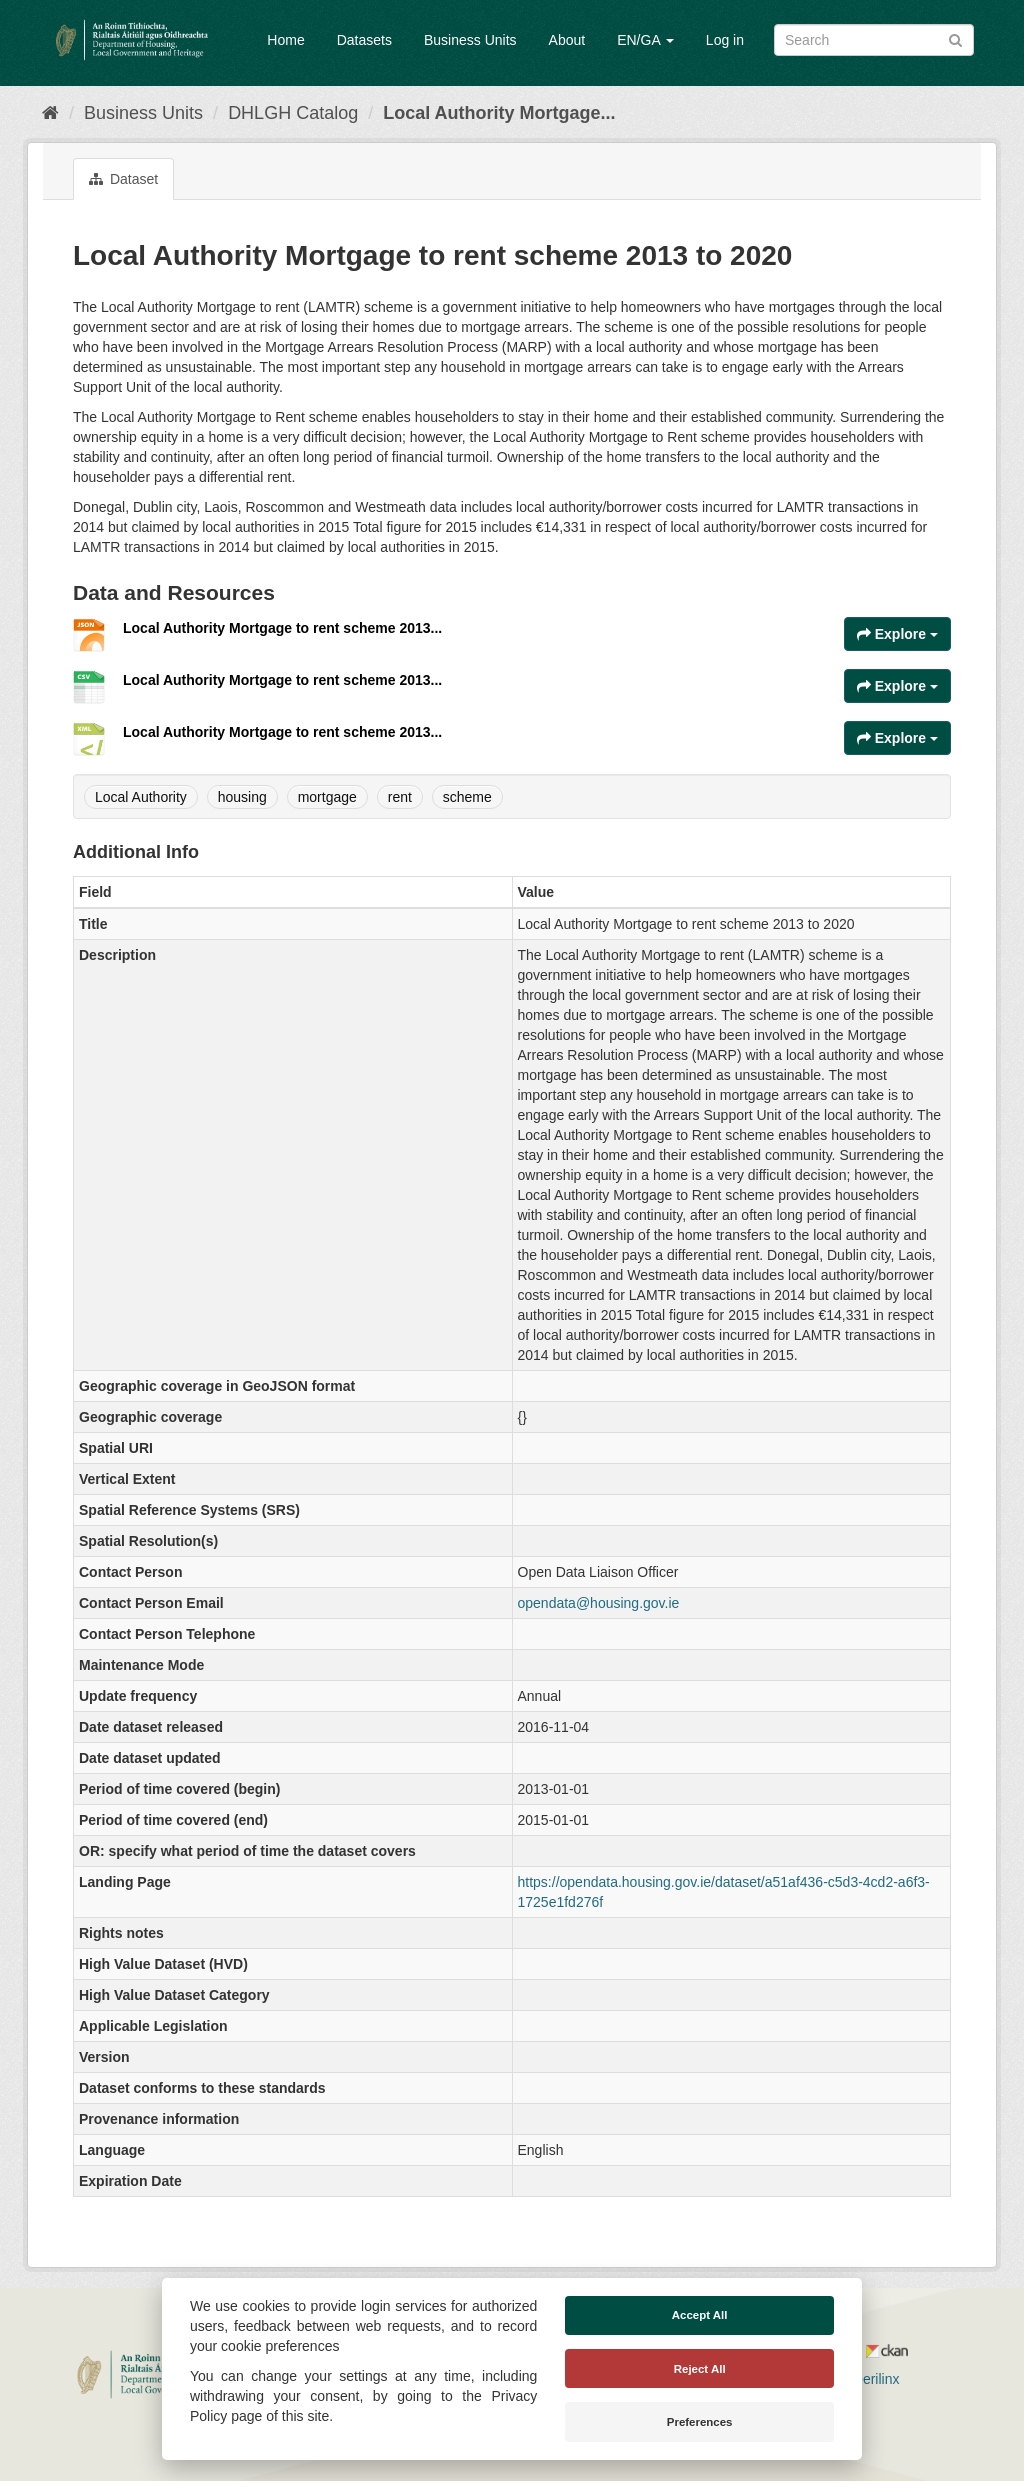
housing (242, 797)
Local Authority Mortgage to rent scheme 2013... (282, 628)
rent (400, 797)
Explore (897, 634)
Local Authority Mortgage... (499, 113)
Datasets (364, 40)
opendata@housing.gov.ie (599, 1603)
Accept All (700, 2315)
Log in (725, 40)
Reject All (700, 2369)
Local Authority (141, 797)
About (567, 40)
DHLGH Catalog (293, 113)
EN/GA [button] (645, 40)
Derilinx (867, 2379)
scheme (467, 797)
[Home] (50, 113)
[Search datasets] (874, 40)
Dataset (123, 179)
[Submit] (955, 38)
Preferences (700, 2422)
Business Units (470, 40)
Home (285, 40)
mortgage (327, 797)
